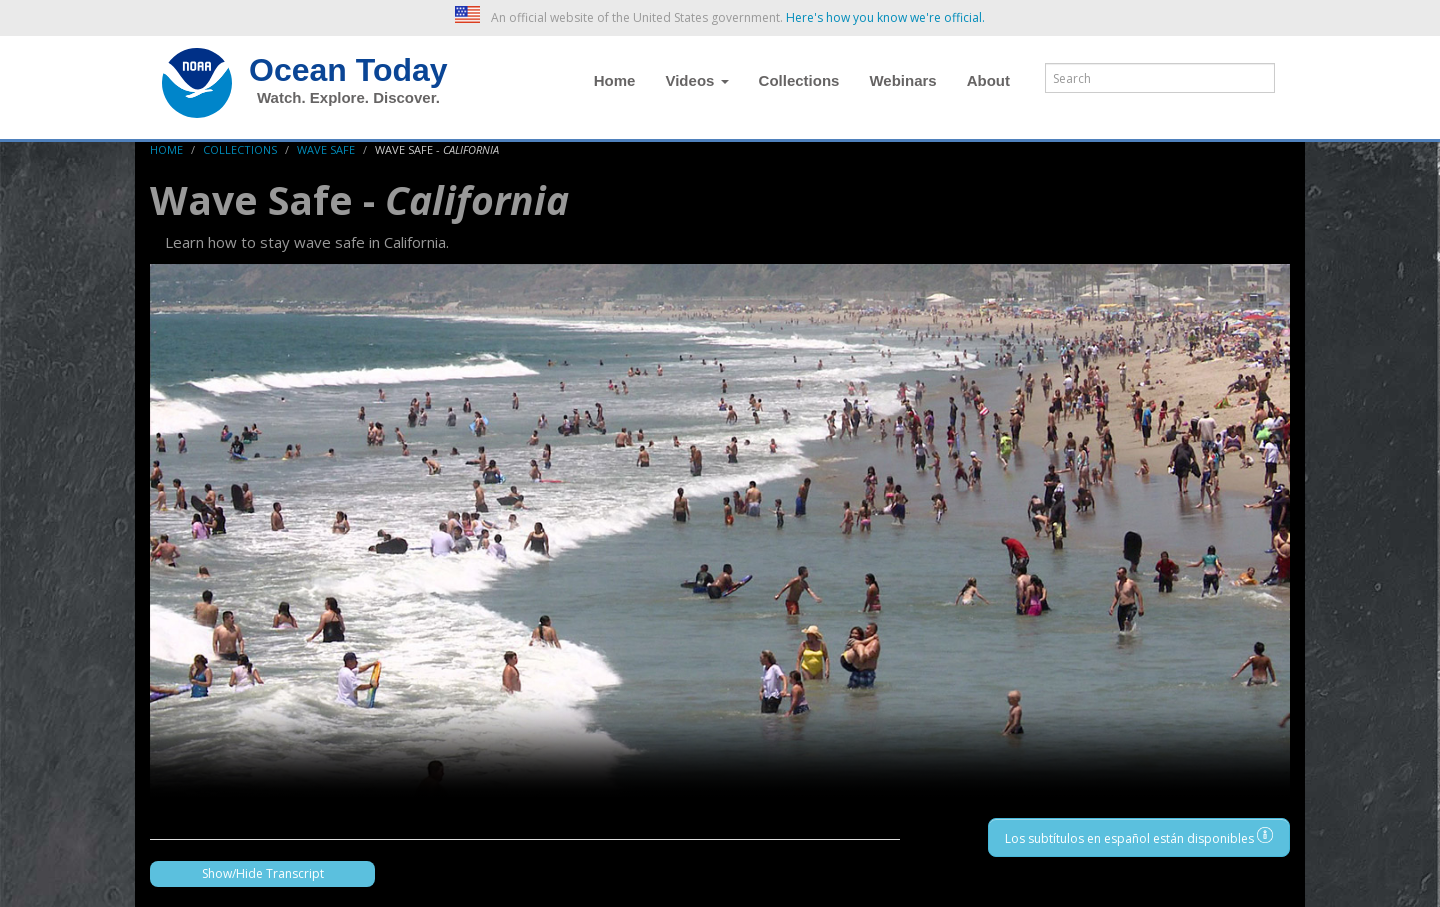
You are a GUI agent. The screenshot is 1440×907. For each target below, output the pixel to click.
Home (615, 80)
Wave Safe (326, 149)
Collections (799, 80)
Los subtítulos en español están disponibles (1139, 837)
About (988, 80)
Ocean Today (348, 70)
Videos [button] (696, 80)
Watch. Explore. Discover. (348, 97)
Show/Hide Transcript (263, 873)
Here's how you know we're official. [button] (885, 17)
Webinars (902, 80)
